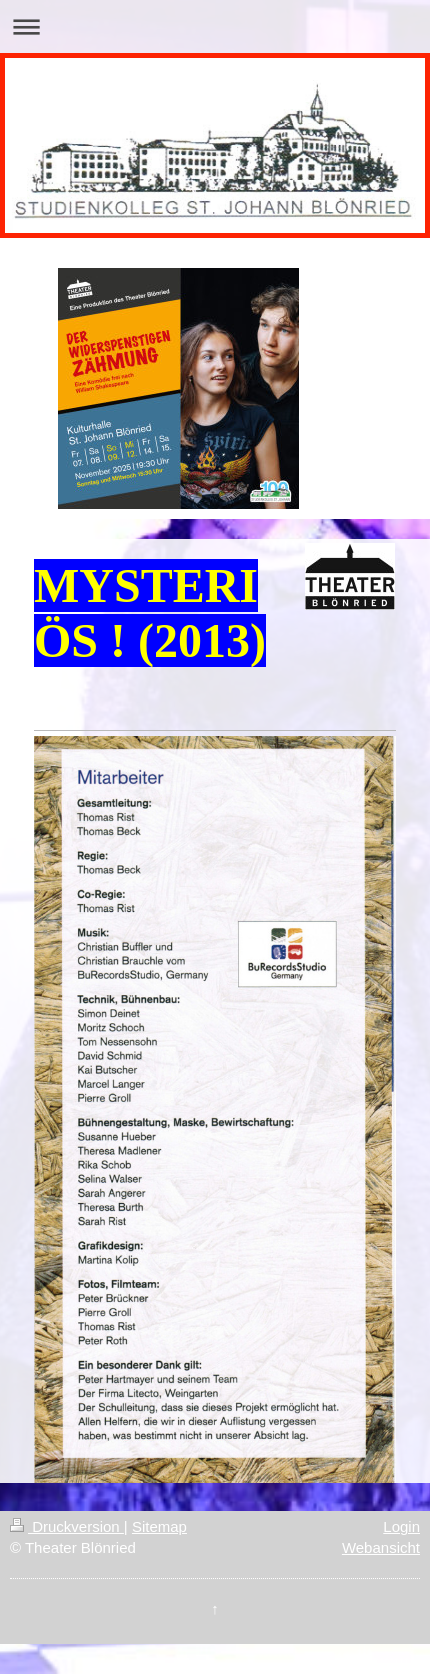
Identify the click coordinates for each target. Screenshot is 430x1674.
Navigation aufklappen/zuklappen (215, 26)
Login (401, 1526)
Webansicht (381, 1547)
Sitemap (159, 1526)
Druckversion (67, 1526)
